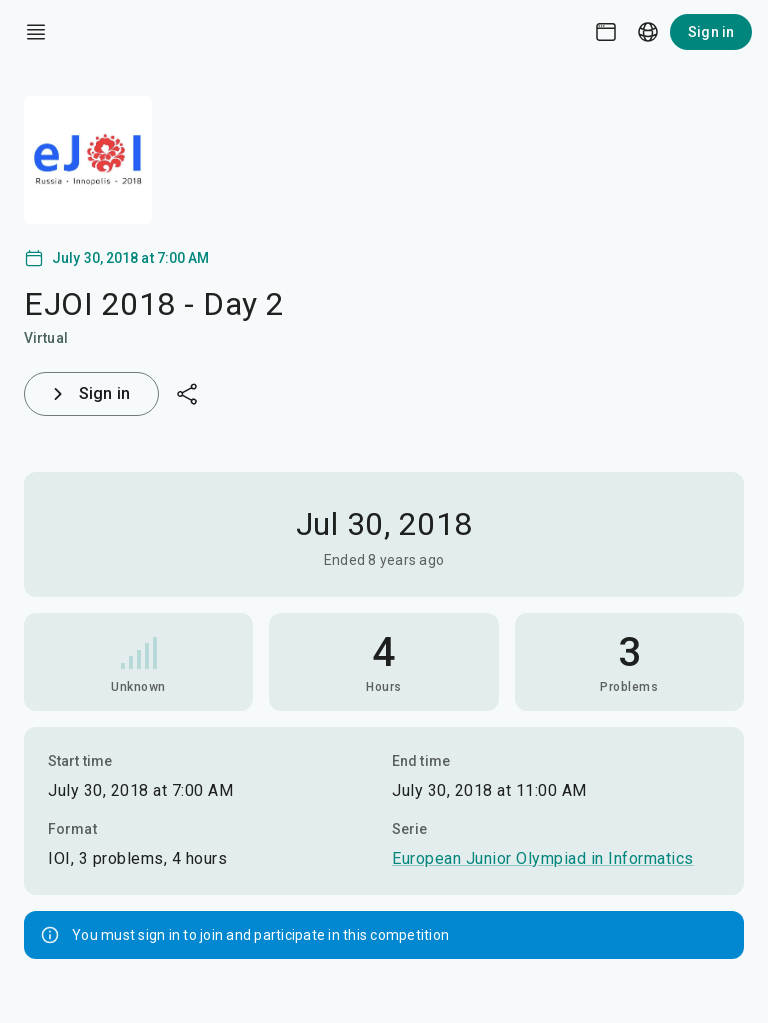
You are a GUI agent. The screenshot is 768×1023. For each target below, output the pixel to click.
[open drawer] (36, 32)
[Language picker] (648, 32)
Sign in (711, 32)
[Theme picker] (606, 32)
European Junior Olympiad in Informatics (543, 858)
